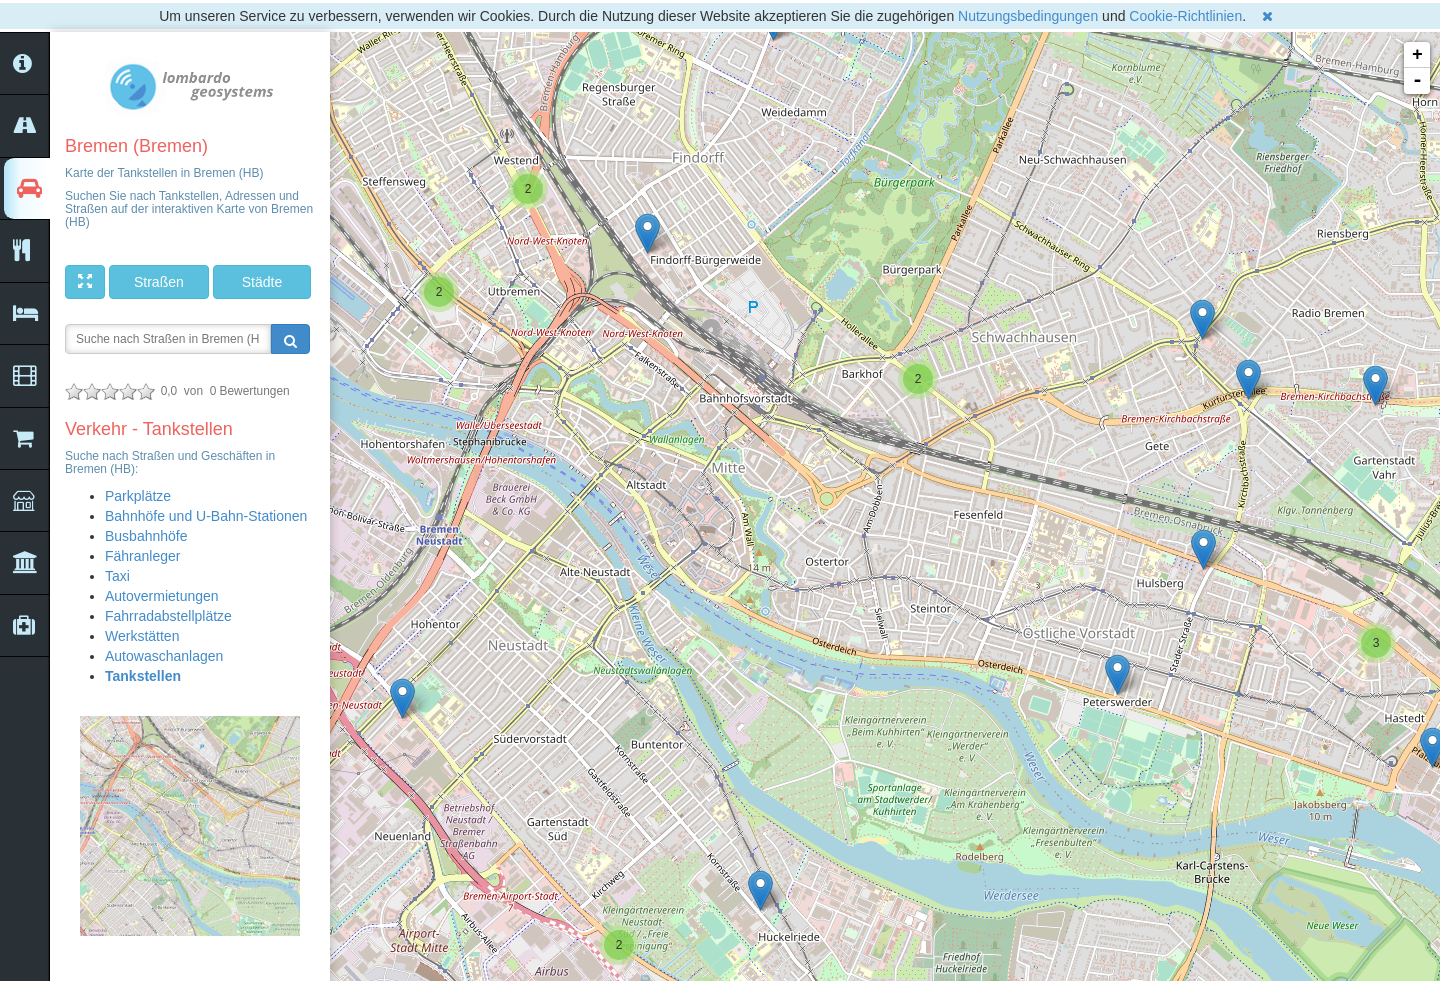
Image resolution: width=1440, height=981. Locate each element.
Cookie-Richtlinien (1185, 16)
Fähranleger (143, 556)
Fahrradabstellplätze (168, 616)
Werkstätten (142, 636)
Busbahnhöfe (146, 536)
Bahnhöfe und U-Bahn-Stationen (206, 516)
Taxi (117, 576)
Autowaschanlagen (164, 656)
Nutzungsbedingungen (1028, 16)
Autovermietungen (162, 596)
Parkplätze (138, 496)
